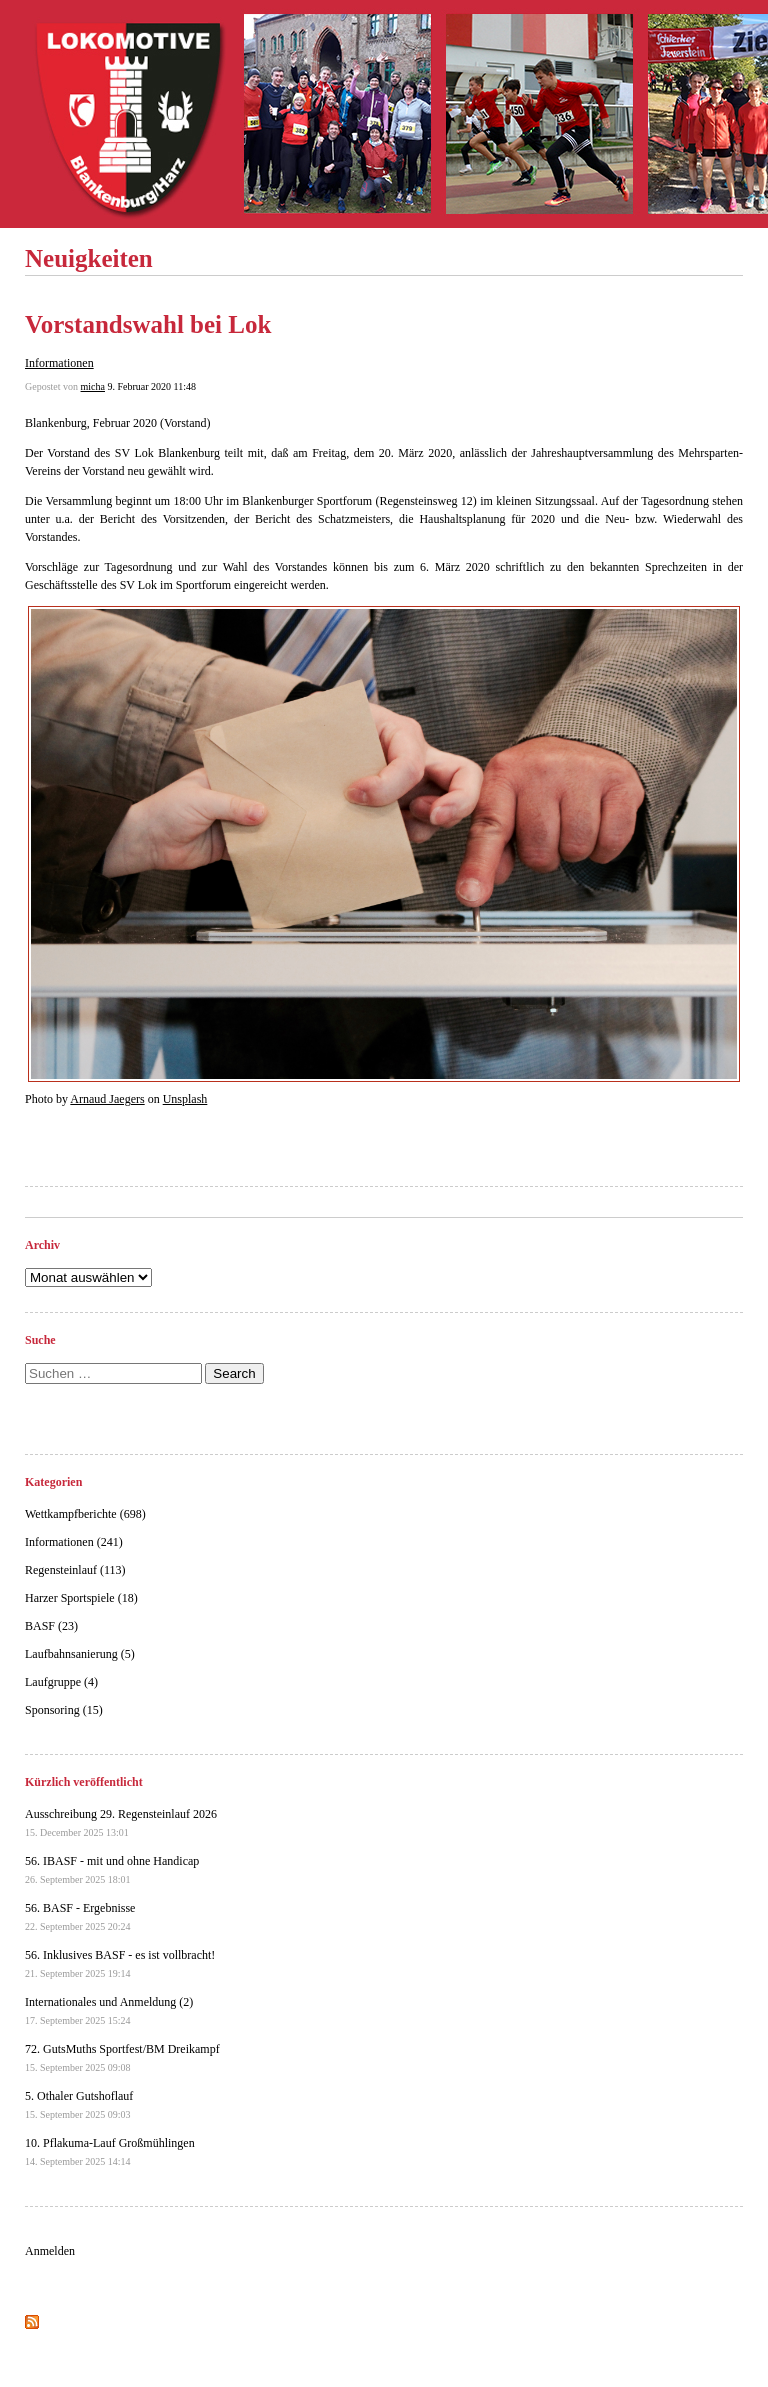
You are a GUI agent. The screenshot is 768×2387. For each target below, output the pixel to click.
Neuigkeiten (89, 258)
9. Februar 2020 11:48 (151, 386)
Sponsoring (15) (64, 1710)
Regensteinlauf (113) (75, 1570)
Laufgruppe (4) (61, 1682)
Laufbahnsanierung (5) (80, 1654)
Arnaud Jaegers (107, 1099)
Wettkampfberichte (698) (85, 1514)
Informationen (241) (74, 1542)
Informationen (59, 363)
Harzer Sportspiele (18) (81, 1598)
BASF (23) (51, 1626)
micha (93, 386)
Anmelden (50, 2251)
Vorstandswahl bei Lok (148, 324)
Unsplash (185, 1099)
